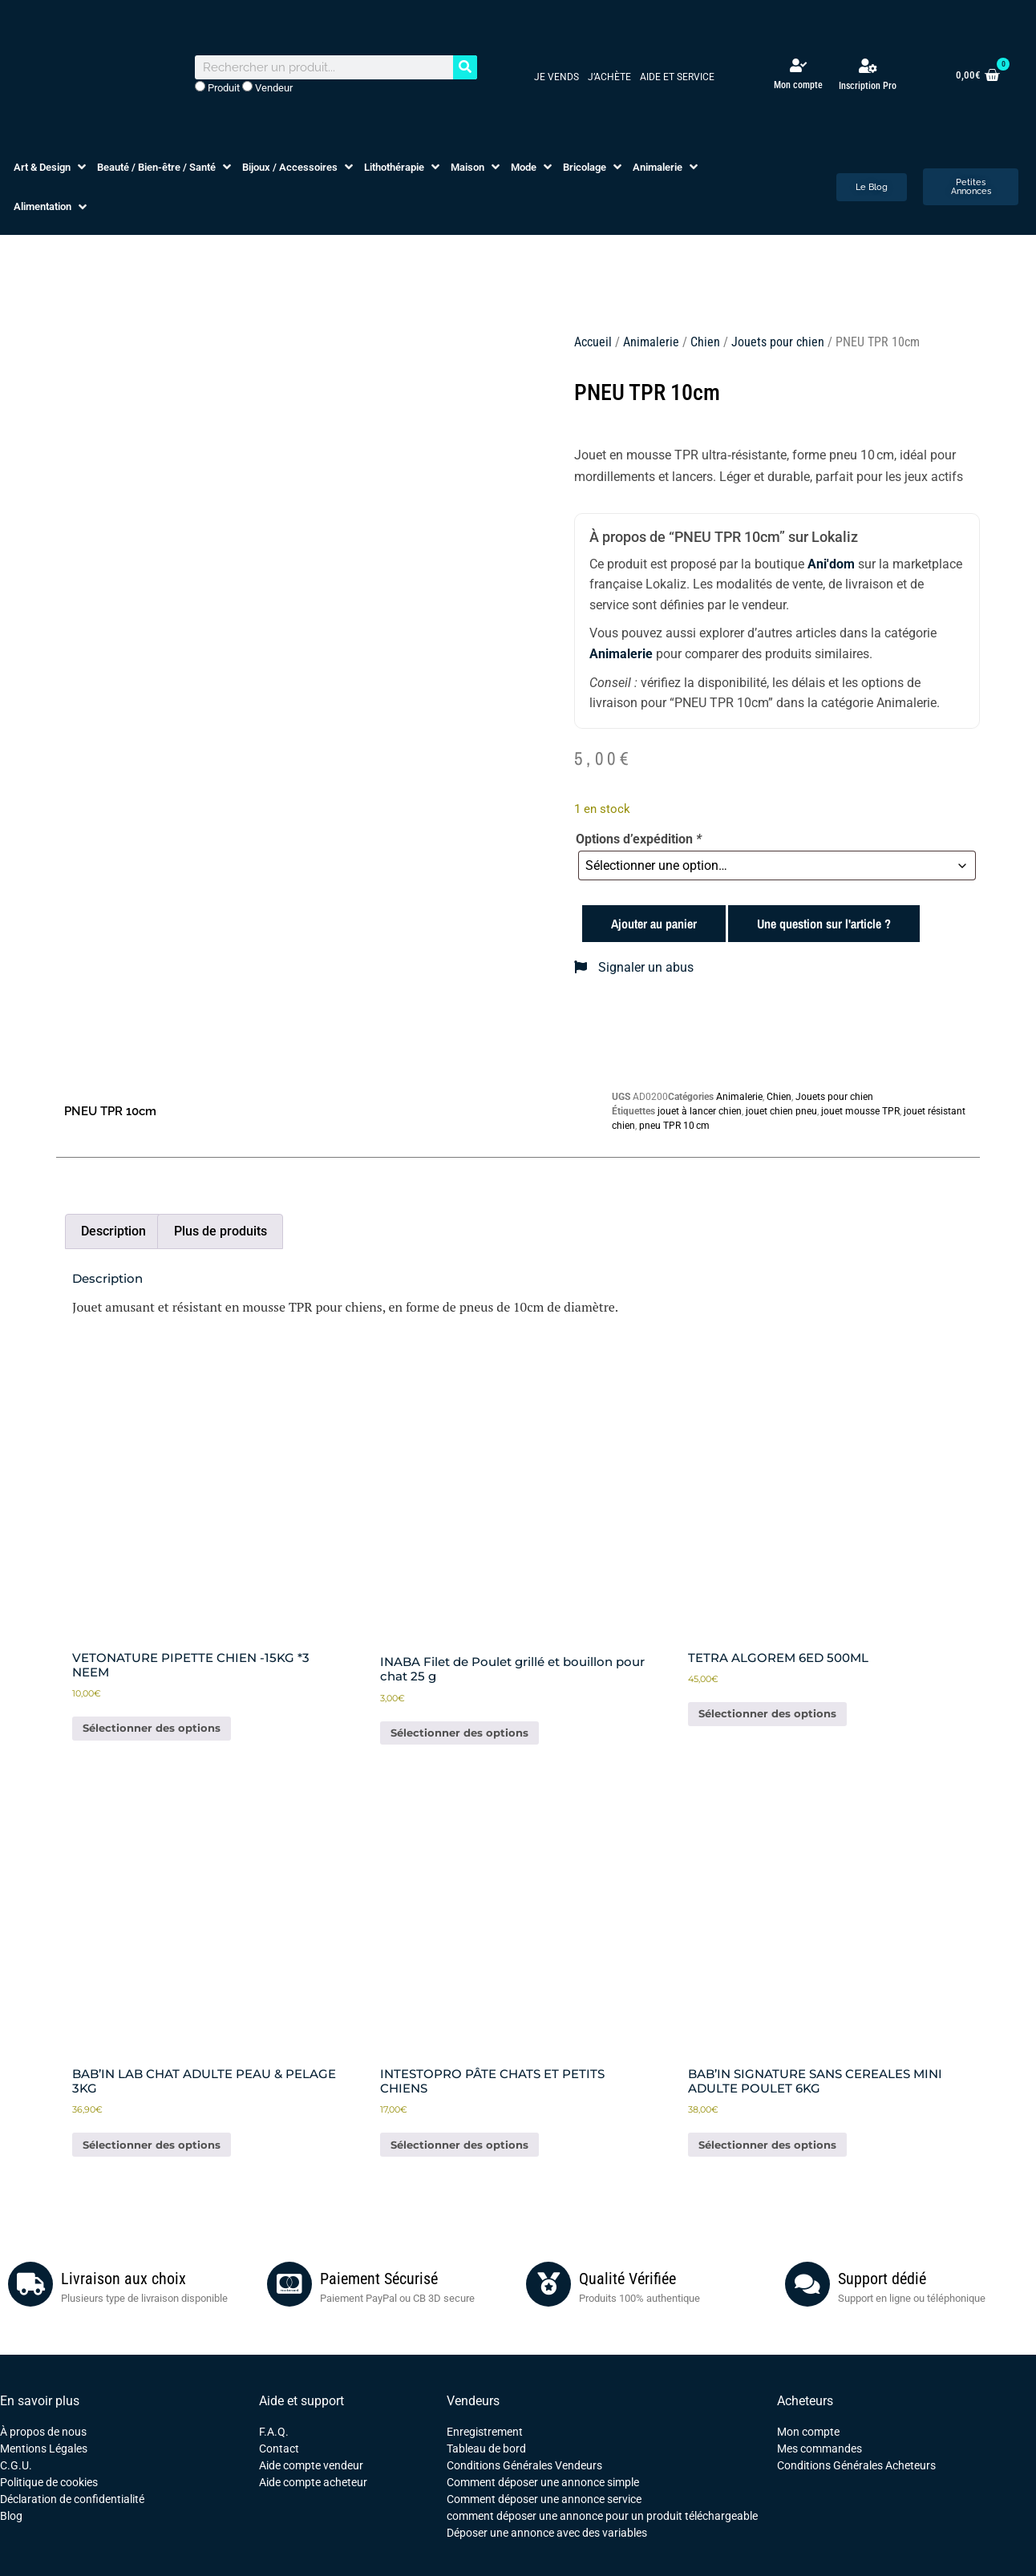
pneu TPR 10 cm (674, 1125)
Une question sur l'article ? (824, 923)
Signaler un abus (634, 967)
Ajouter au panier (654, 923)
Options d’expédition (639, 839)
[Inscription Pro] (867, 66)
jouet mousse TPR (860, 1111)
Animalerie (651, 342)
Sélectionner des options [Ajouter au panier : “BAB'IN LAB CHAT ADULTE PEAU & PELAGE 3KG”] (152, 2144)
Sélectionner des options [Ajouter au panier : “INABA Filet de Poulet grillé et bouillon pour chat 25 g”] (459, 1732)
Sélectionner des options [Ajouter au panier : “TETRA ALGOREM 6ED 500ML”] (767, 1713)
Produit (217, 87)
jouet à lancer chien (700, 1111)
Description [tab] (113, 1231)
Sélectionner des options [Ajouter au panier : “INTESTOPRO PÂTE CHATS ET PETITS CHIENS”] (459, 2144)
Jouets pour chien (777, 342)
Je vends (556, 77)
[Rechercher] (465, 67)
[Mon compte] (798, 65)
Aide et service (677, 77)
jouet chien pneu (781, 1111)
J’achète (609, 77)
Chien (705, 342)
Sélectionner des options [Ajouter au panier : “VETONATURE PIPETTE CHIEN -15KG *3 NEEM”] (152, 1727)
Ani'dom (831, 564)
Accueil (593, 342)
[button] (51, 168)
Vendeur (267, 87)
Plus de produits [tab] (220, 1231)
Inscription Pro (867, 85)
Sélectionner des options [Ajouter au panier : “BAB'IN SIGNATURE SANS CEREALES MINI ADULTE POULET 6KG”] (767, 2144)
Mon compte (798, 85)
